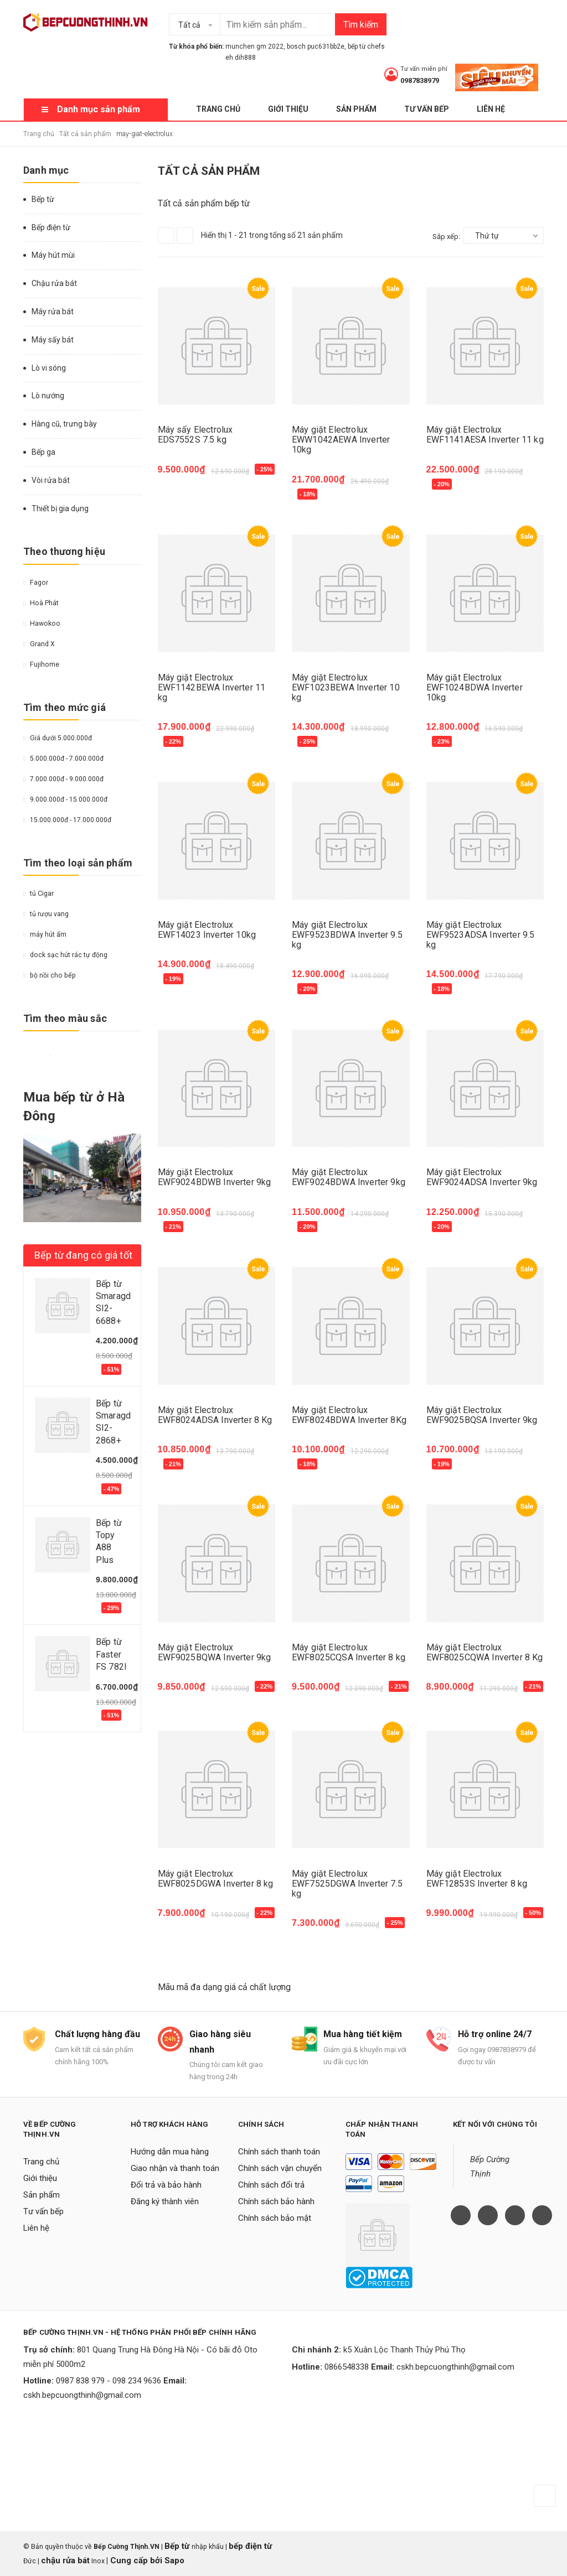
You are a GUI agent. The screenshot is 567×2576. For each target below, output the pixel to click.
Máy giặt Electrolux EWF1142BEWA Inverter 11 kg (212, 687)
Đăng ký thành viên (165, 2201)
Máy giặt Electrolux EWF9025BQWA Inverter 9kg (214, 1652)
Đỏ (41, 1055)
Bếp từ (43, 199)
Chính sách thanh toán (279, 2152)
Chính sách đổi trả (271, 2185)
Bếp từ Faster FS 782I (111, 1654)
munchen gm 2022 (254, 46)
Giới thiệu (288, 109)
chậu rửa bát (65, 2560)
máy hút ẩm (44, 934)
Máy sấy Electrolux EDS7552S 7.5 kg (195, 434)
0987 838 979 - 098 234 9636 (108, 2381)
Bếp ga (43, 452)
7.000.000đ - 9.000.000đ (63, 779)
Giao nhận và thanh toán (175, 2168)
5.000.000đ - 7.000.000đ (63, 758)
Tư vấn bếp (426, 109)
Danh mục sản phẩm (98, 109)
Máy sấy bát (53, 339)
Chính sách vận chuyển (280, 2168)
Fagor (35, 582)
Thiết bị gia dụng (60, 508)
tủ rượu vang (46, 914)
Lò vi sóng (49, 367)
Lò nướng (48, 395)
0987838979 (419, 80)
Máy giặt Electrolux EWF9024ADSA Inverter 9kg (482, 1177)
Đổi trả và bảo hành (166, 2185)
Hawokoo (41, 623)
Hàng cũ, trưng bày (64, 423)
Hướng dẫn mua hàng (170, 2152)
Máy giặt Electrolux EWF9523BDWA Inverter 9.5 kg (347, 935)
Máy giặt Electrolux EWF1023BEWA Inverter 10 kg (346, 687)
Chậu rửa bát (54, 283)
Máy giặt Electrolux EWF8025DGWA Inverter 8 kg (216, 1878)
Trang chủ (218, 109)
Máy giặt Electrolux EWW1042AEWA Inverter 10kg (341, 439)
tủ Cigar (38, 893)
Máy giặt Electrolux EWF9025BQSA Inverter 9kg (482, 1415)
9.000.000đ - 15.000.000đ (65, 799)
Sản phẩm (356, 109)
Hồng (94, 1055)
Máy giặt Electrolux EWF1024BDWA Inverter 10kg (474, 687)
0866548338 (346, 2367)
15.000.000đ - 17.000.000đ (67, 820)
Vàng (27, 1055)
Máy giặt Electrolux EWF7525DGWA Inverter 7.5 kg (347, 1883)
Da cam (80, 1055)
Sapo (174, 2560)
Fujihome (41, 664)
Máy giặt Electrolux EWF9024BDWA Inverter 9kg (348, 1177)
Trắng (50, 1055)
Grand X (39, 644)
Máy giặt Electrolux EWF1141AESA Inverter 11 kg (485, 434)
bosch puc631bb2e (315, 46)
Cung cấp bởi (136, 2560)
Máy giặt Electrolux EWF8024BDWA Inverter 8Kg (349, 1415)
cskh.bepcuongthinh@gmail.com (82, 2395)
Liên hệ (491, 109)
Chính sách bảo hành (276, 2201)
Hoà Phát (41, 603)
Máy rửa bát (53, 311)
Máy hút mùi (53, 255)
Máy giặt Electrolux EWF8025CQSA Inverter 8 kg (348, 1652)
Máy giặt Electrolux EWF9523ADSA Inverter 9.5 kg (480, 935)
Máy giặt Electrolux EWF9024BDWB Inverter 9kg (214, 1177)
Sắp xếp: (446, 236)
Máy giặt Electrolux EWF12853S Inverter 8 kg (477, 1878)
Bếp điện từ (51, 227)
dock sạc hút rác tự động (65, 955)
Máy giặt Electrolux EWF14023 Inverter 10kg (207, 930)
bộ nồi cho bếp (49, 975)
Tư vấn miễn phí (423, 68)
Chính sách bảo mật (274, 2218)
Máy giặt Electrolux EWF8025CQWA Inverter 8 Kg (484, 1652)
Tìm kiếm (360, 24)
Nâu (67, 1055)
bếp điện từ (250, 2546)
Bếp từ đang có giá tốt (83, 1255)
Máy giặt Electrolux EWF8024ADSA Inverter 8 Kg (215, 1415)
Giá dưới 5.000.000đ (57, 738)
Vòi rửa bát (51, 480)
